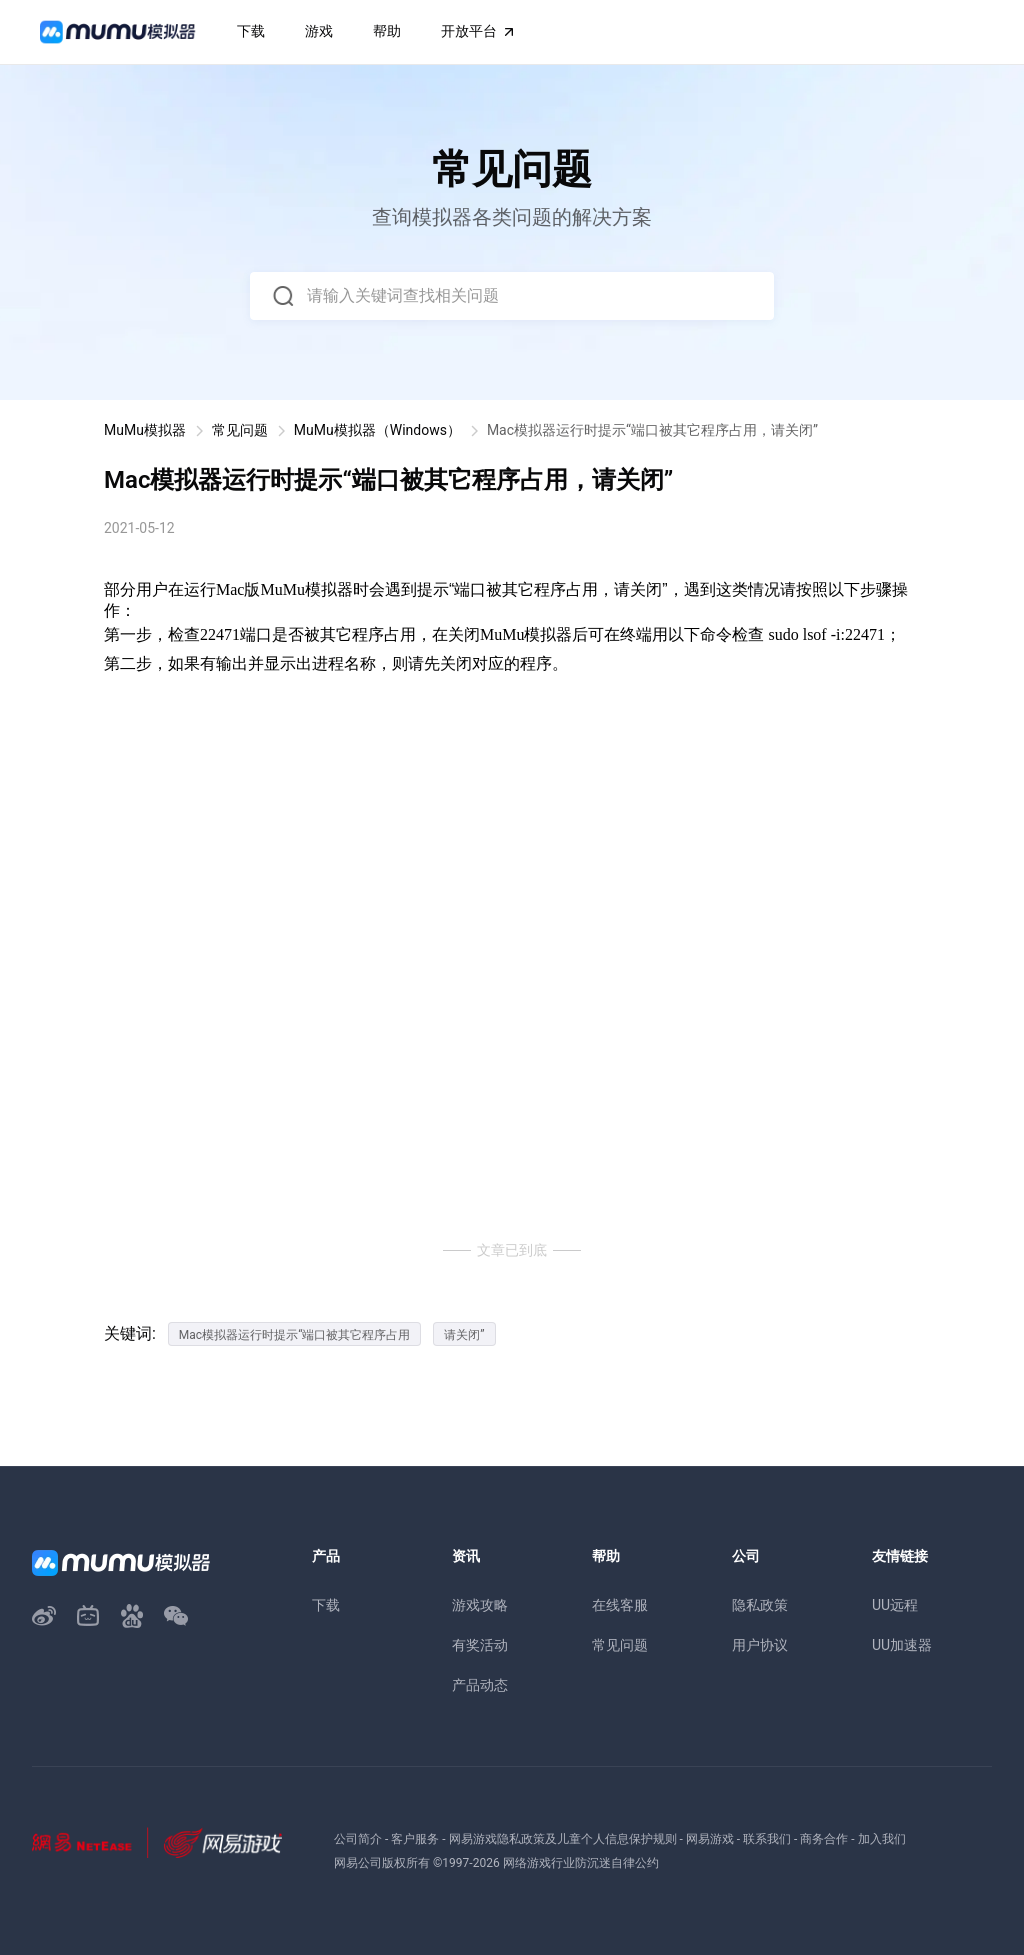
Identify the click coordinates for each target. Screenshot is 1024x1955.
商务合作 (824, 1839)
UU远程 (895, 1605)
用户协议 (760, 1645)
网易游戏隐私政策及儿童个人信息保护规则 (563, 1839)
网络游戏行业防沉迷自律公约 (581, 1863)
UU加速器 (902, 1645)
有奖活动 (480, 1645)
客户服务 (415, 1839)
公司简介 (358, 1839)
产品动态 (480, 1685)
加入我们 (882, 1839)
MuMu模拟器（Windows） (377, 430)
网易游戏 (710, 1839)
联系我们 (767, 1839)
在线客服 (620, 1605)
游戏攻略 (480, 1605)
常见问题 (240, 430)
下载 (326, 1605)
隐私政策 (760, 1605)
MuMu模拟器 (145, 430)
